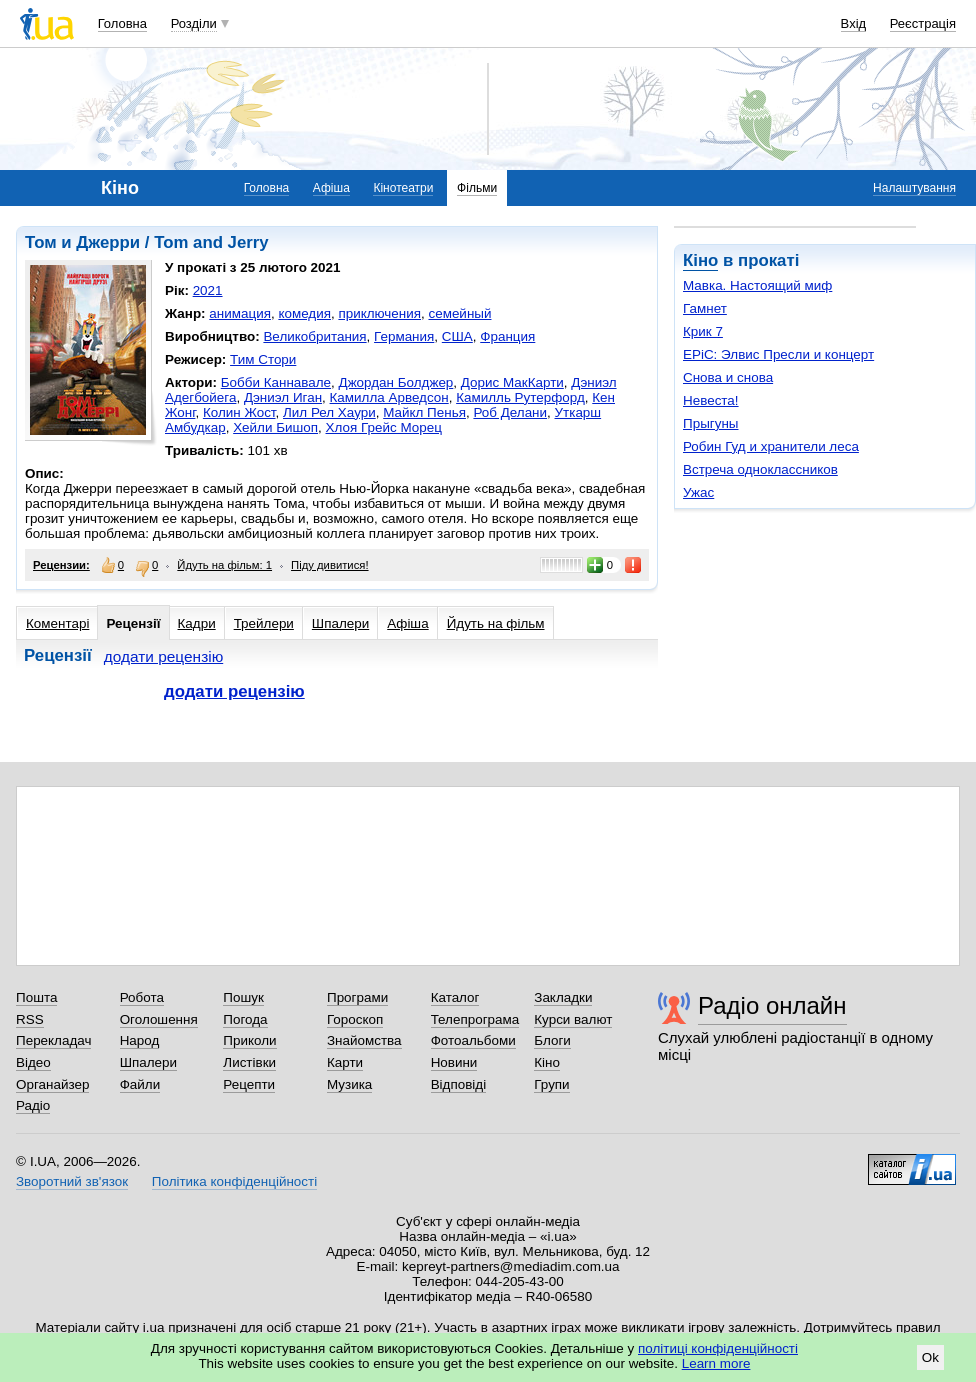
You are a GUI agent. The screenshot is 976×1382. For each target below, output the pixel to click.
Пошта (36, 997)
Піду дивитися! (330, 565)
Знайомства (364, 1040)
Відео (33, 1062)
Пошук (243, 997)
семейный (459, 313)
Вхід (854, 23)
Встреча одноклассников (760, 469)
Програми (357, 997)
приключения (379, 313)
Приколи (249, 1040)
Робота (142, 997)
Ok (930, 1357)
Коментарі (57, 623)
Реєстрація (923, 23)
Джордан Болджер (396, 382)
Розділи (194, 23)
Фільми (477, 188)
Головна (122, 23)
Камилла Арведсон (389, 397)
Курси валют (573, 1019)
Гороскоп (355, 1019)
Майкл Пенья (424, 412)
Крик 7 (703, 331)
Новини (454, 1062)
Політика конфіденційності (234, 1181)
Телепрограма (475, 1019)
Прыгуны (711, 423)
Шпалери (340, 623)
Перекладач (53, 1040)
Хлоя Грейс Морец (384, 427)
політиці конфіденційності (718, 1348)
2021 (208, 290)
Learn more (716, 1363)
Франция (507, 336)
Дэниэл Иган (283, 397)
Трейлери (264, 623)
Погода (245, 1019)
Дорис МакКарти (512, 382)
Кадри (197, 623)
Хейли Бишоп (275, 427)
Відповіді (459, 1084)
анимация (240, 313)
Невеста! (711, 400)
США (457, 336)
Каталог (455, 997)
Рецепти (249, 1084)
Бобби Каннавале (276, 382)
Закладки (563, 997)
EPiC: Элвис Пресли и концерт (778, 354)
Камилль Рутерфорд (520, 397)
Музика (349, 1084)
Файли (140, 1084)
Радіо (33, 1105)
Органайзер (52, 1084)
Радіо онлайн (772, 1005)
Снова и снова (728, 377)
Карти (345, 1062)
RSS (30, 1019)
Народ (140, 1040)
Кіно (700, 260)
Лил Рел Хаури (329, 412)
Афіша (331, 188)
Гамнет (705, 308)
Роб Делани (510, 412)
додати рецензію (164, 656)
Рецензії (133, 623)
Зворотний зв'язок (72, 1181)
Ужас (698, 492)
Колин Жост (239, 412)
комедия (304, 313)
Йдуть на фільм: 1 (224, 565)
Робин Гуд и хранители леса (771, 446)
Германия (404, 336)
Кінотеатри (403, 188)
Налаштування (914, 188)
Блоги (552, 1040)
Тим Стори (263, 359)
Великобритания (314, 336)
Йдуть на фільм (496, 623)
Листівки (249, 1062)
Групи (551, 1084)
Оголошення (159, 1019)
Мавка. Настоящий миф (757, 285)
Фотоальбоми (473, 1040)
